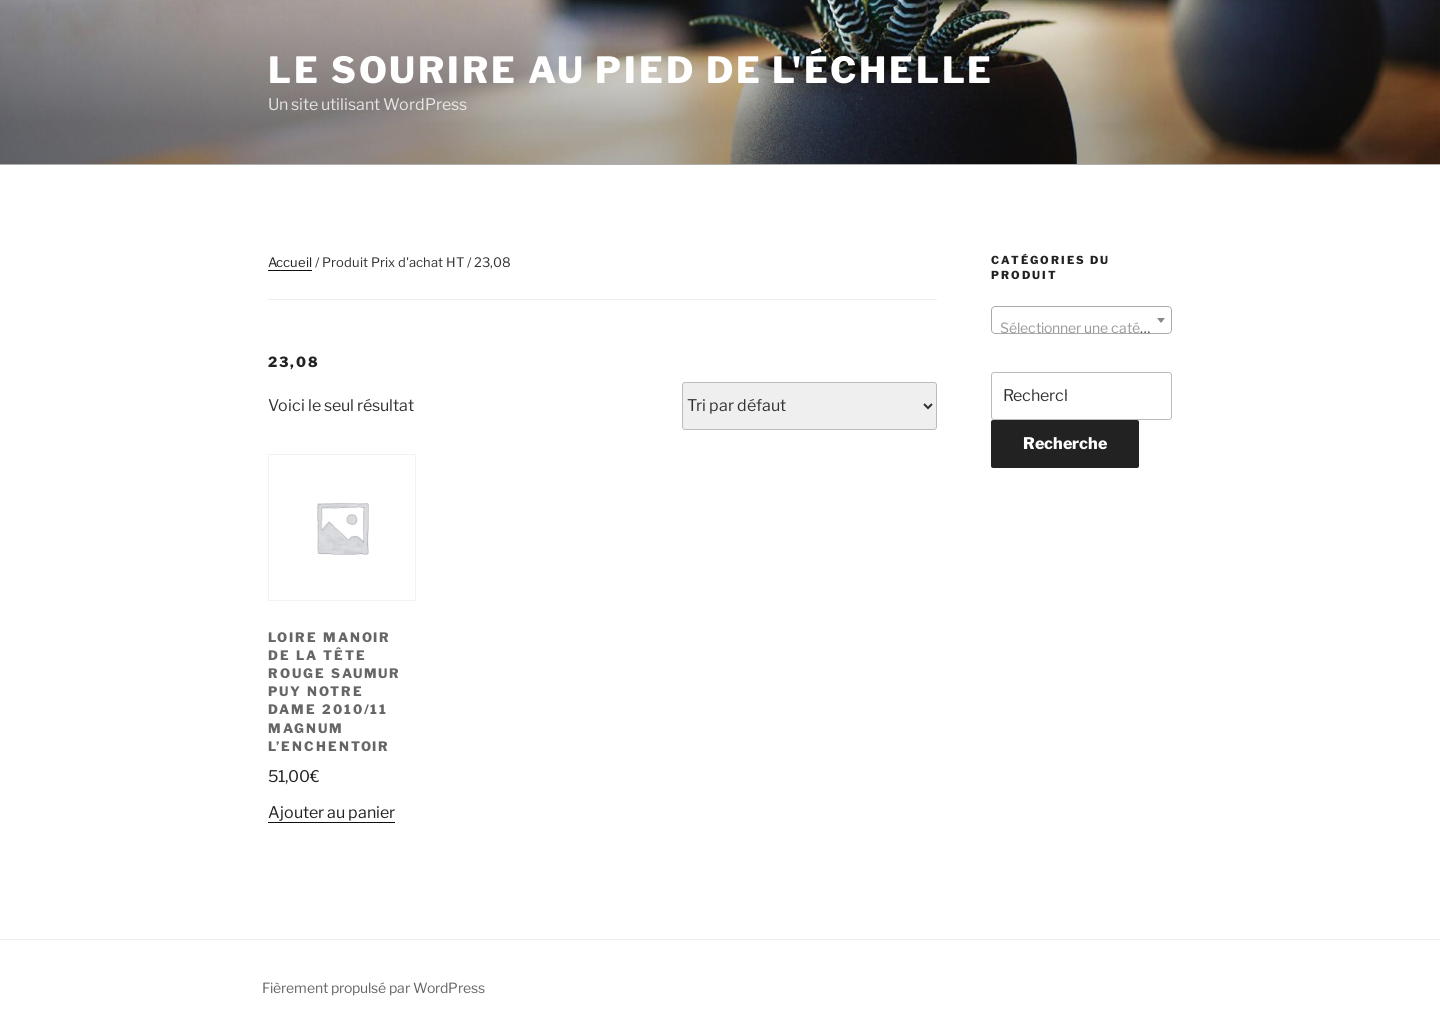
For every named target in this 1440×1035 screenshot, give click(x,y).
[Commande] (809, 406)
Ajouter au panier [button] (331, 812)
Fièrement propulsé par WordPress (373, 987)
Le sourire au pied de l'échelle (631, 70)
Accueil (290, 262)
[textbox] (1081, 328)
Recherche (1065, 443)
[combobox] (1081, 320)
